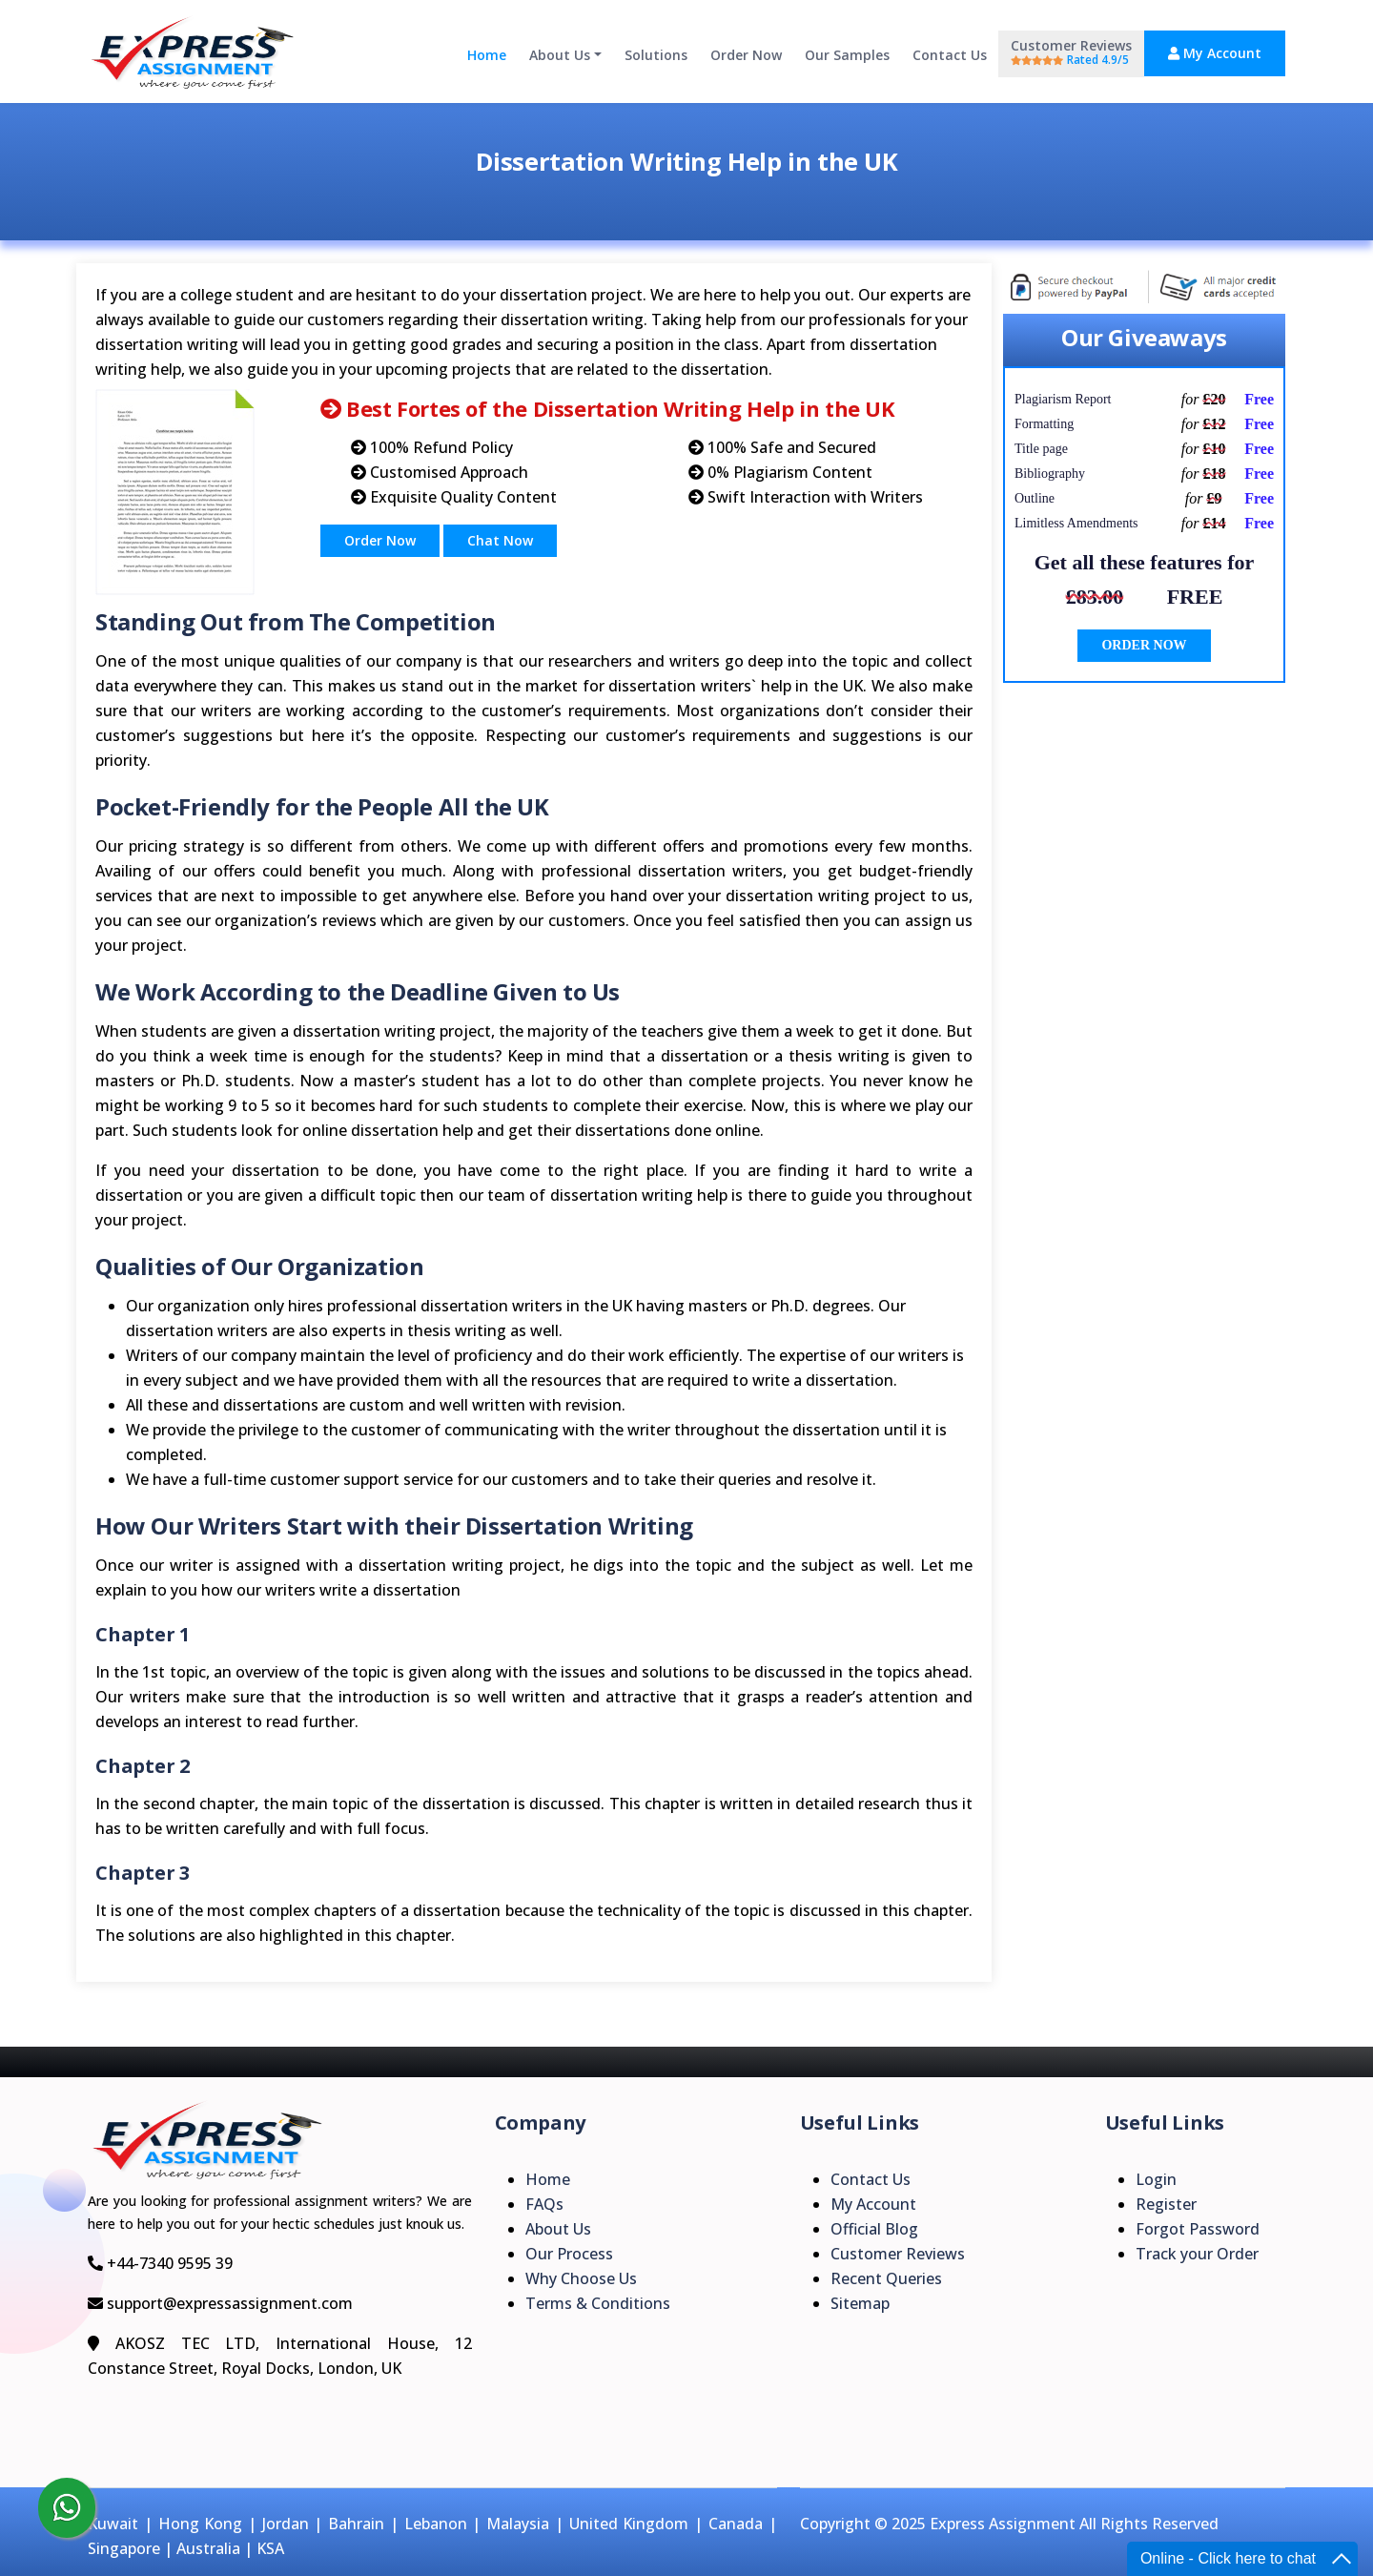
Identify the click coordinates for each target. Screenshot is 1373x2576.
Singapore (124, 2548)
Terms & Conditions (597, 2303)
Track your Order (1197, 2253)
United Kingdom (629, 2523)
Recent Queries (886, 2278)
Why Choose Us (581, 2278)
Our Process (569, 2253)
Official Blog (874, 2228)
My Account (1214, 53)
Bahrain (356, 2523)
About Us (559, 55)
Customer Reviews (1071, 52)
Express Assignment (1003, 2523)
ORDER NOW (1143, 645)
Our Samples (847, 55)
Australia (208, 2548)
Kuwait (113, 2523)
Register (1166, 2204)
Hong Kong (200, 2523)
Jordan (285, 2523)
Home (486, 55)
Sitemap (860, 2303)
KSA (270, 2548)
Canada (735, 2523)
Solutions (656, 55)
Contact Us (949, 55)
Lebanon (435, 2523)
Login (1156, 2179)
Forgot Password (1198, 2228)
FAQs (544, 2204)
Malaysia (517, 2523)
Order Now (746, 55)
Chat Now (500, 540)
